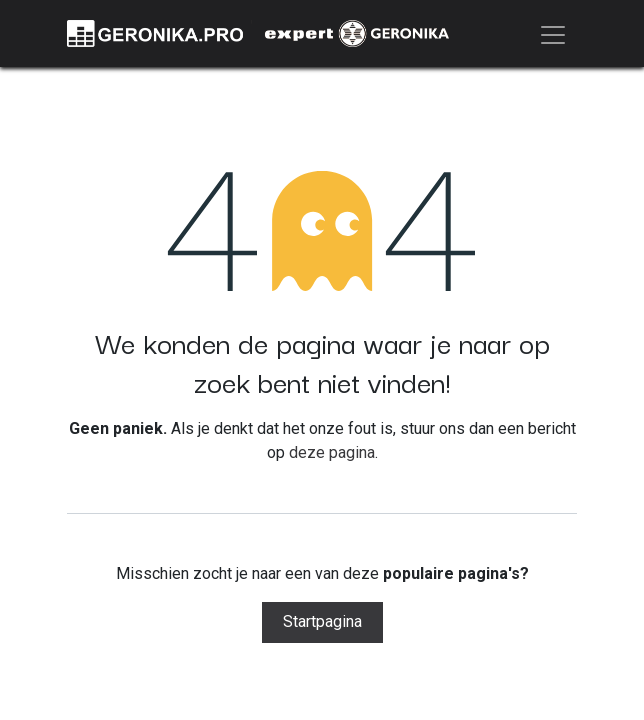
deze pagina (332, 452)
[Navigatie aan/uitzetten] (553, 33)
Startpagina (322, 621)
